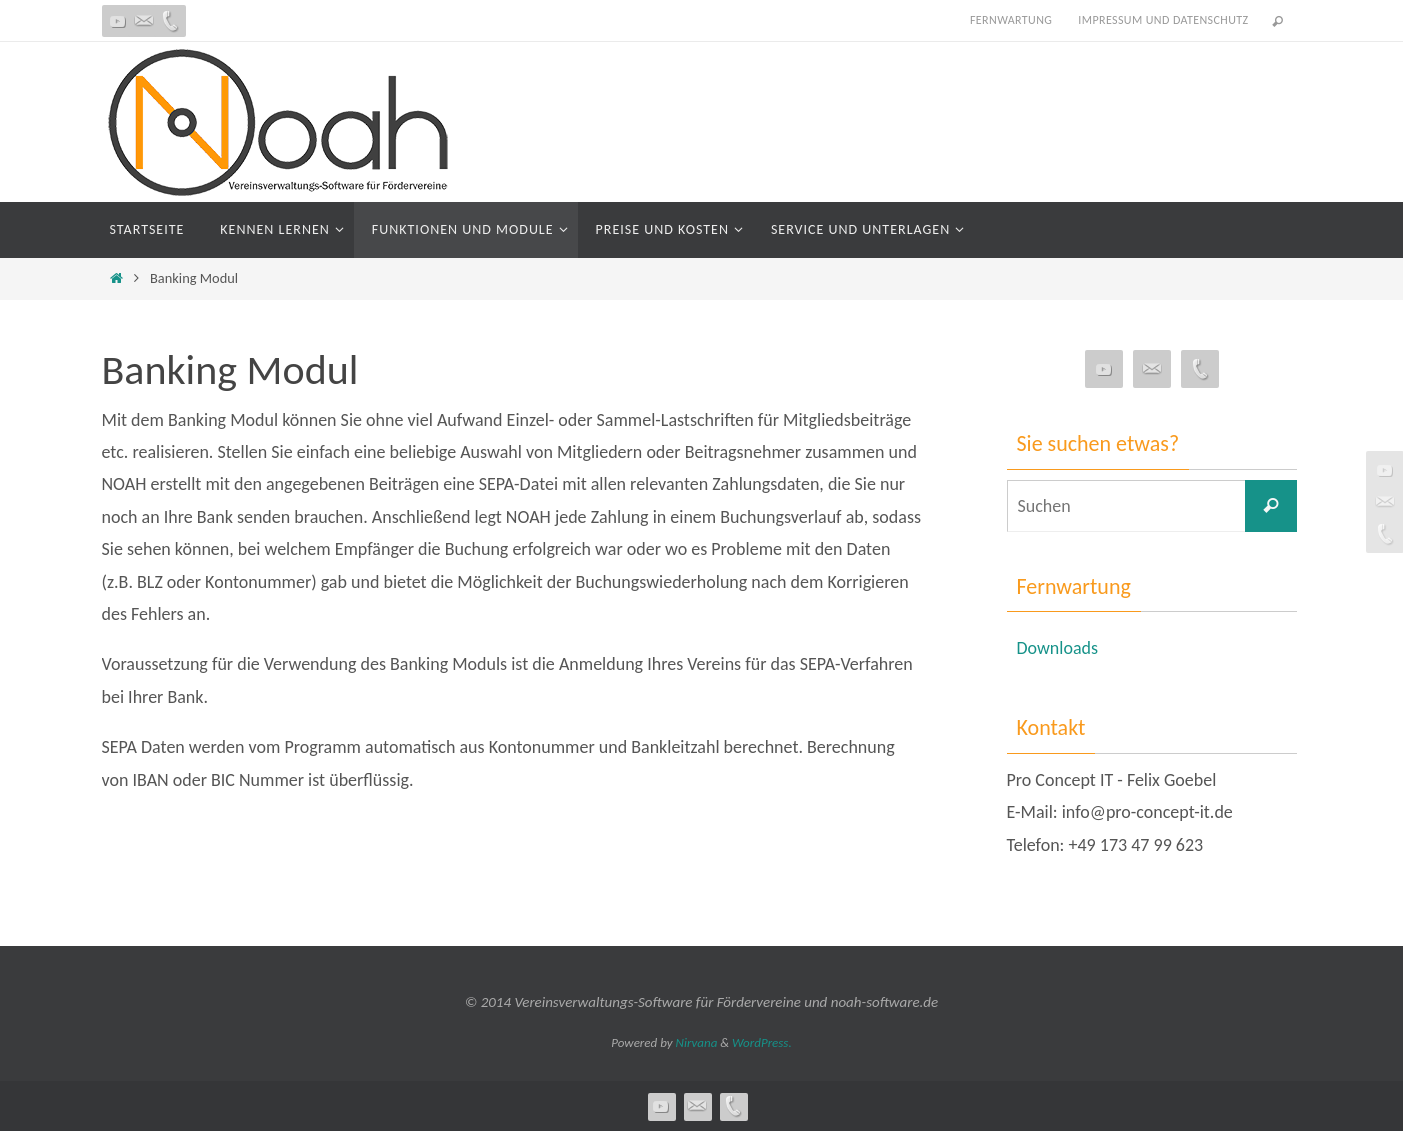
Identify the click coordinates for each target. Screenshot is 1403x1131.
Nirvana (697, 1042)
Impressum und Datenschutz (1163, 20)
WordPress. (762, 1042)
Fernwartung (1011, 20)
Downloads (1058, 648)
